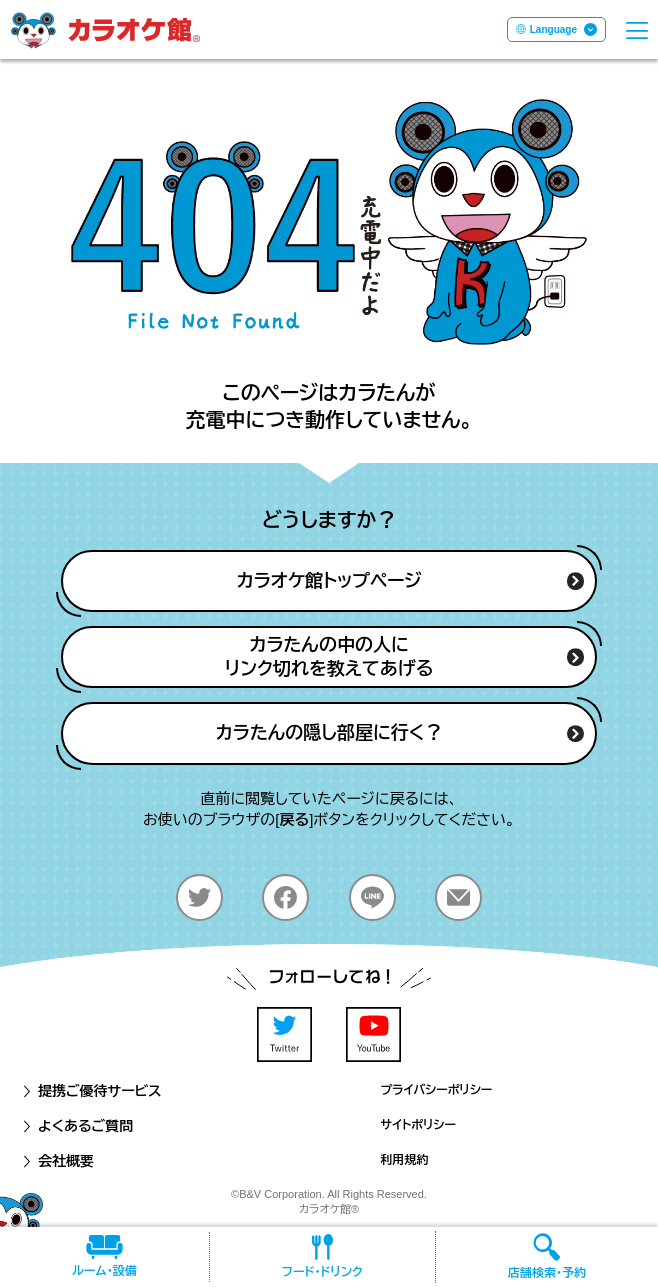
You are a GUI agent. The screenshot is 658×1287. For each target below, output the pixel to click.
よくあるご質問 (76, 1126)
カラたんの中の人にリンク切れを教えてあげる (405, 657)
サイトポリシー (418, 1125)
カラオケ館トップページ (410, 581)
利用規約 (405, 1160)
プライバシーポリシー (437, 1090)
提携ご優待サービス (91, 1091)
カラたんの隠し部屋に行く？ (400, 733)
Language (553, 29)
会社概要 (57, 1161)
